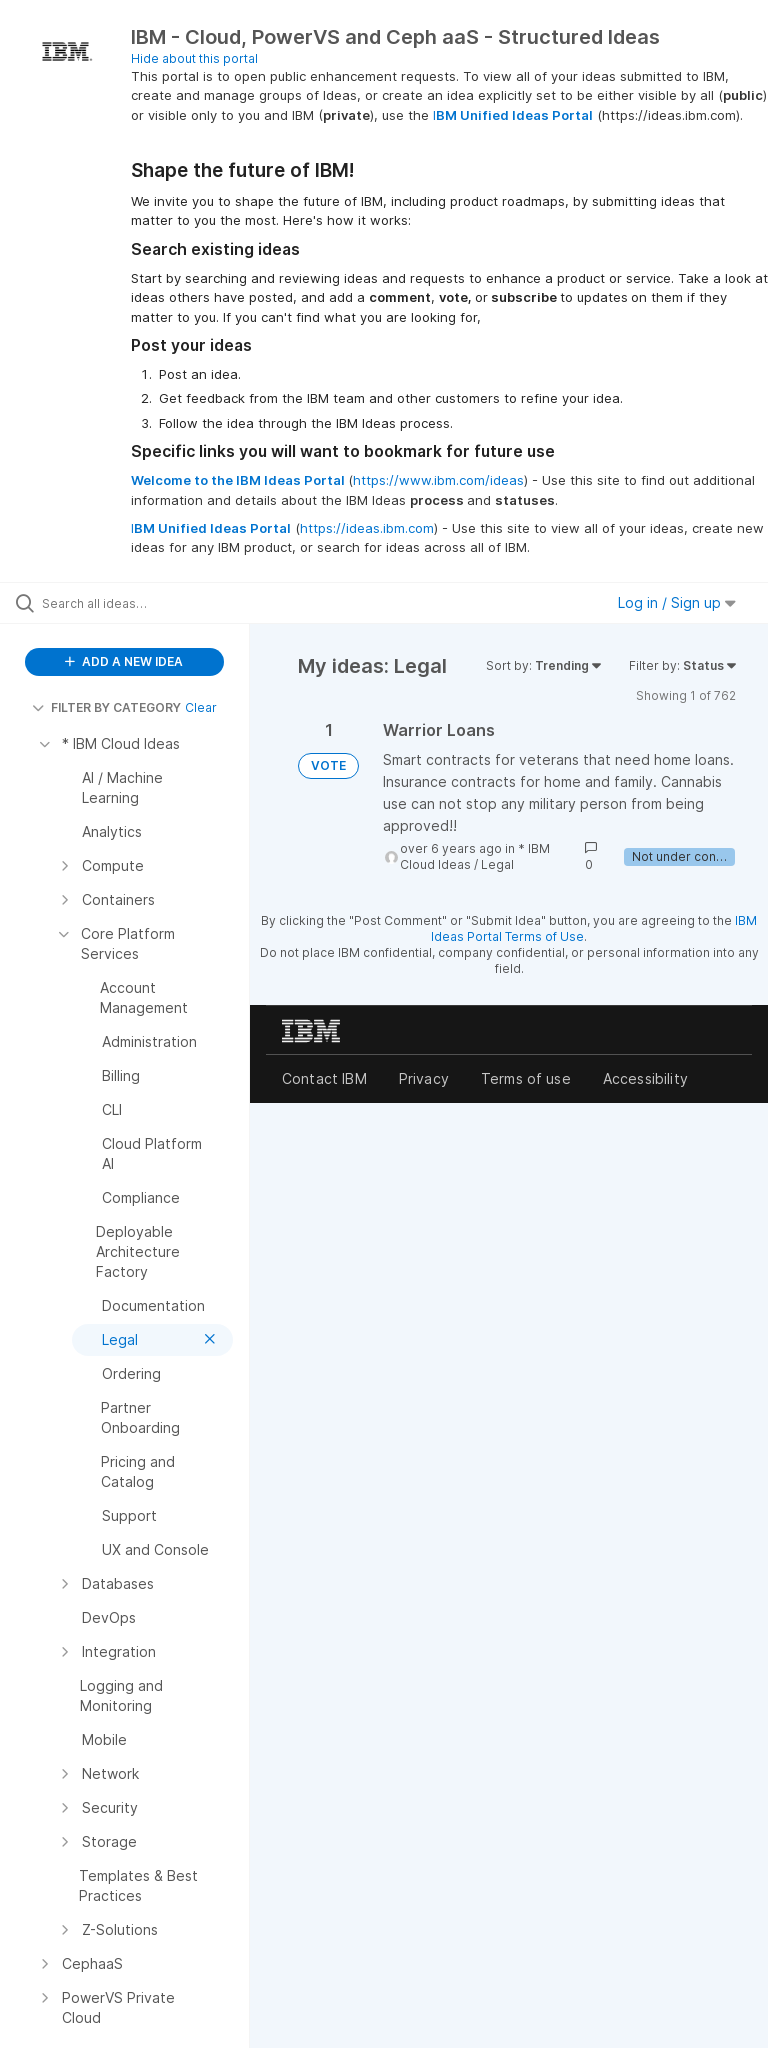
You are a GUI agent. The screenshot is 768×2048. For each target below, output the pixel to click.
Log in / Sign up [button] (677, 602)
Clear (201, 707)
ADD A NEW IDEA (124, 661)
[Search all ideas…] (135, 603)
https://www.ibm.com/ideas (438, 480)
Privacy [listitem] (424, 1078)
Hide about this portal (194, 58)
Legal (497, 864)
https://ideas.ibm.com (367, 528)
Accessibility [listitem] (645, 1078)
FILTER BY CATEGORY (106, 707)
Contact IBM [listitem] (324, 1078)
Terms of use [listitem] (526, 1078)
